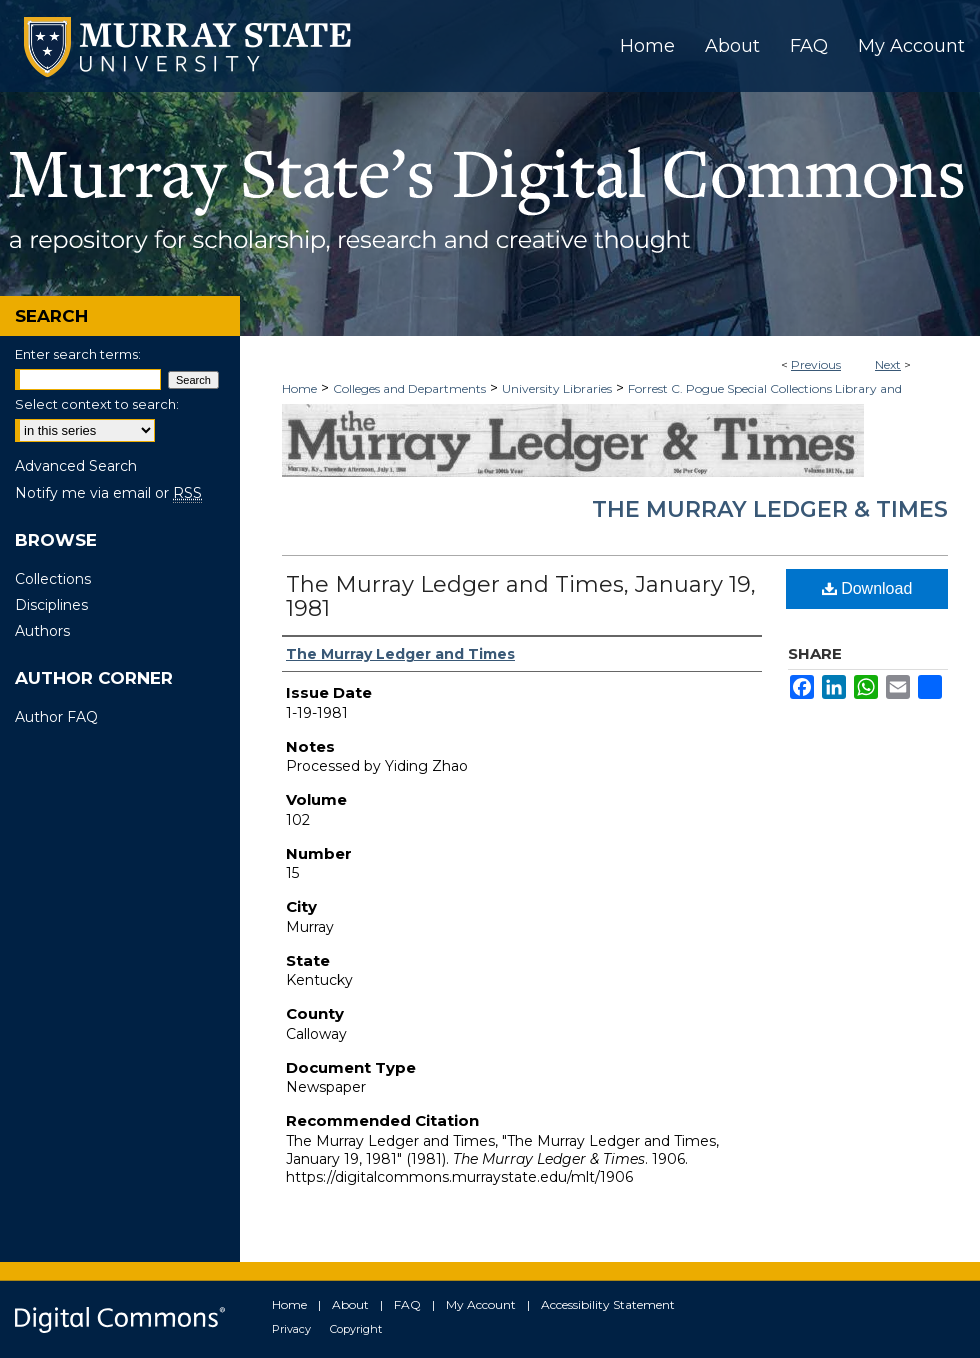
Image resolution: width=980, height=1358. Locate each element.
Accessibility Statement (608, 1304)
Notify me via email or (108, 493)
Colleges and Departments (409, 388)
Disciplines (51, 605)
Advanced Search (76, 466)
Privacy (291, 1329)
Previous (816, 364)
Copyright (356, 1329)
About (350, 1304)
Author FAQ (56, 717)
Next (888, 364)
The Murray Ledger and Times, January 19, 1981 (521, 596)
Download (867, 588)
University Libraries (557, 388)
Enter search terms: (78, 354)
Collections (53, 579)
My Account (481, 1304)
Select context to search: (97, 404)
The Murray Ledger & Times (770, 509)
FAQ (407, 1304)
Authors (42, 631)
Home (299, 388)
